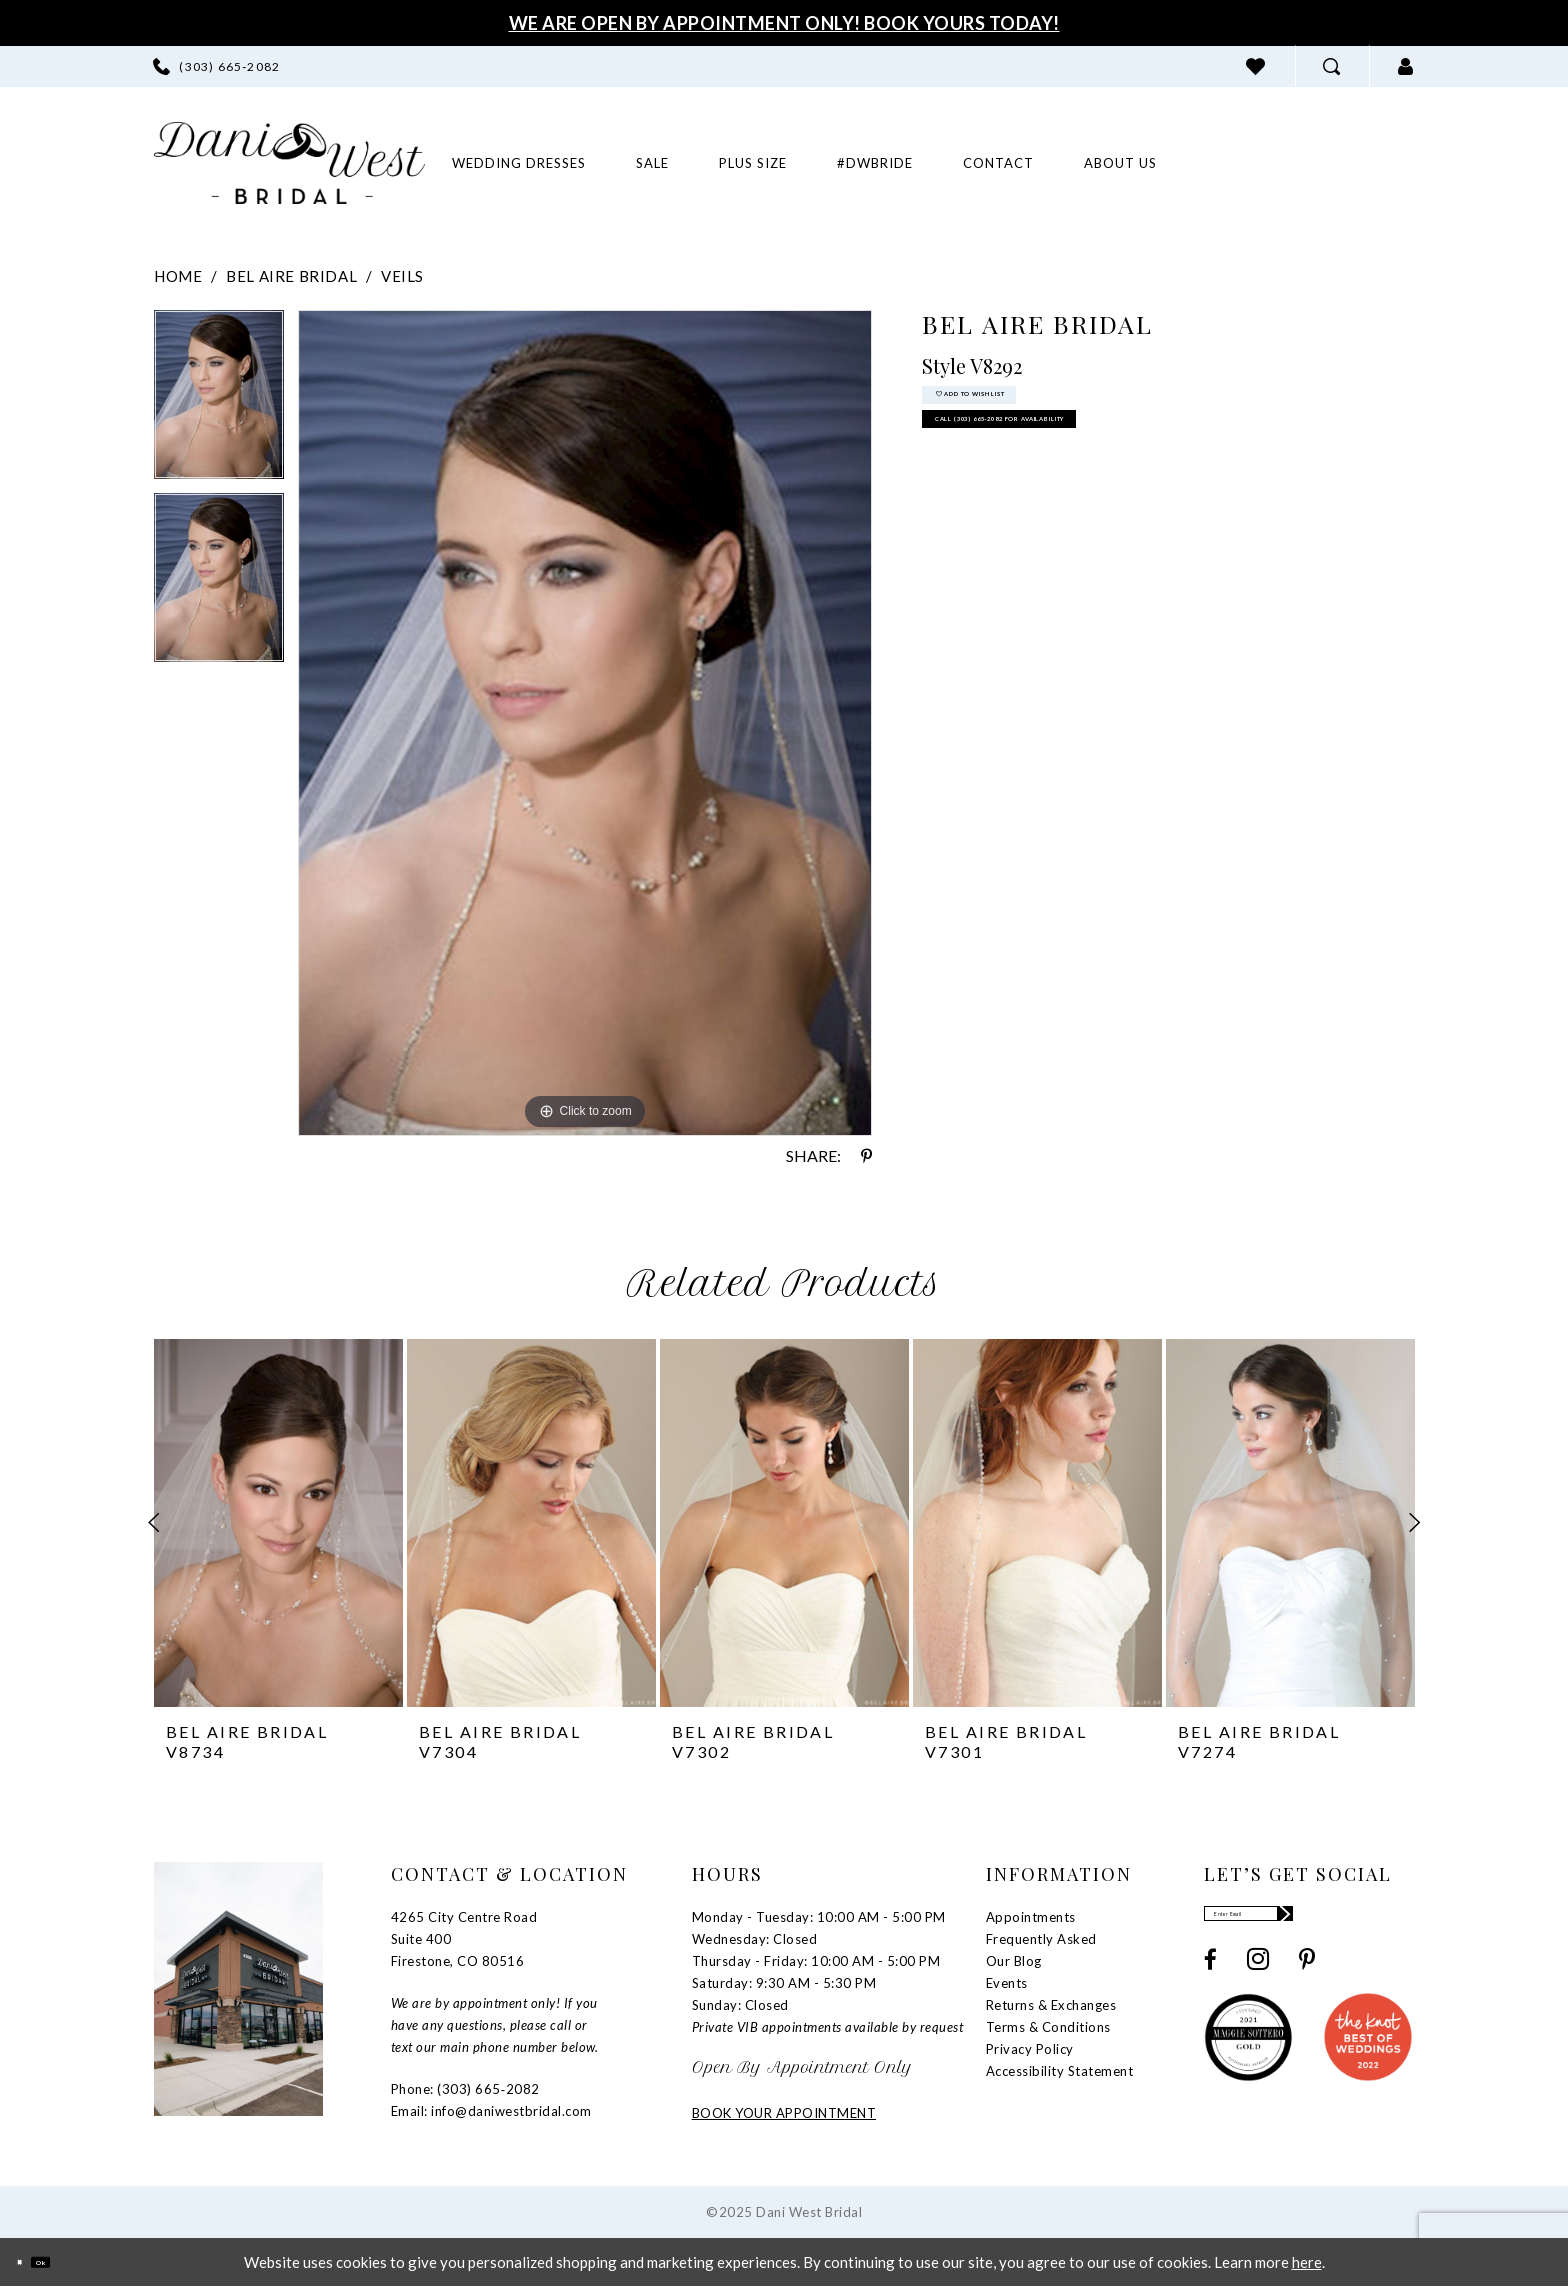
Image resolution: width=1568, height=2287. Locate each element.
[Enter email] (1308, 1922)
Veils (402, 276)
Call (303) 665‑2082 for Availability (1117, 468)
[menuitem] (216, 66)
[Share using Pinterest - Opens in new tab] (866, 1156)
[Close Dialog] (30, 2262)
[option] (219, 401)
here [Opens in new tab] (1307, 2262)
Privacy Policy (1030, 2049)
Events (1007, 1983)
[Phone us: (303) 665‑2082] (216, 66)
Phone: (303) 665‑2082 (465, 2089)
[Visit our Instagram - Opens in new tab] (1258, 1977)
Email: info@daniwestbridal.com (491, 2111)
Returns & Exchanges (1051, 2005)
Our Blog (1014, 1961)
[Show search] (1332, 66)
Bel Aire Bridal (291, 276)
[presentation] (278, 1523)
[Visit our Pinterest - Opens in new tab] (1307, 1977)
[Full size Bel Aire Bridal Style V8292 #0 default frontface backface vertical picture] (585, 723)
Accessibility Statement (1060, 2071)
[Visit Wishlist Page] (1256, 66)
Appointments (1031, 1917)
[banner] (289, 163)
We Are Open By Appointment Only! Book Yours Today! (784, 23)
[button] (1406, 66)
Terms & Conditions (1048, 2027)
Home (178, 276)
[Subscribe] (1396, 1922)
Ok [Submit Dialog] (77, 2262)
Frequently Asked (1041, 1939)
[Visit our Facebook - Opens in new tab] (1210, 1977)
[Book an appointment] (1294, 162)
